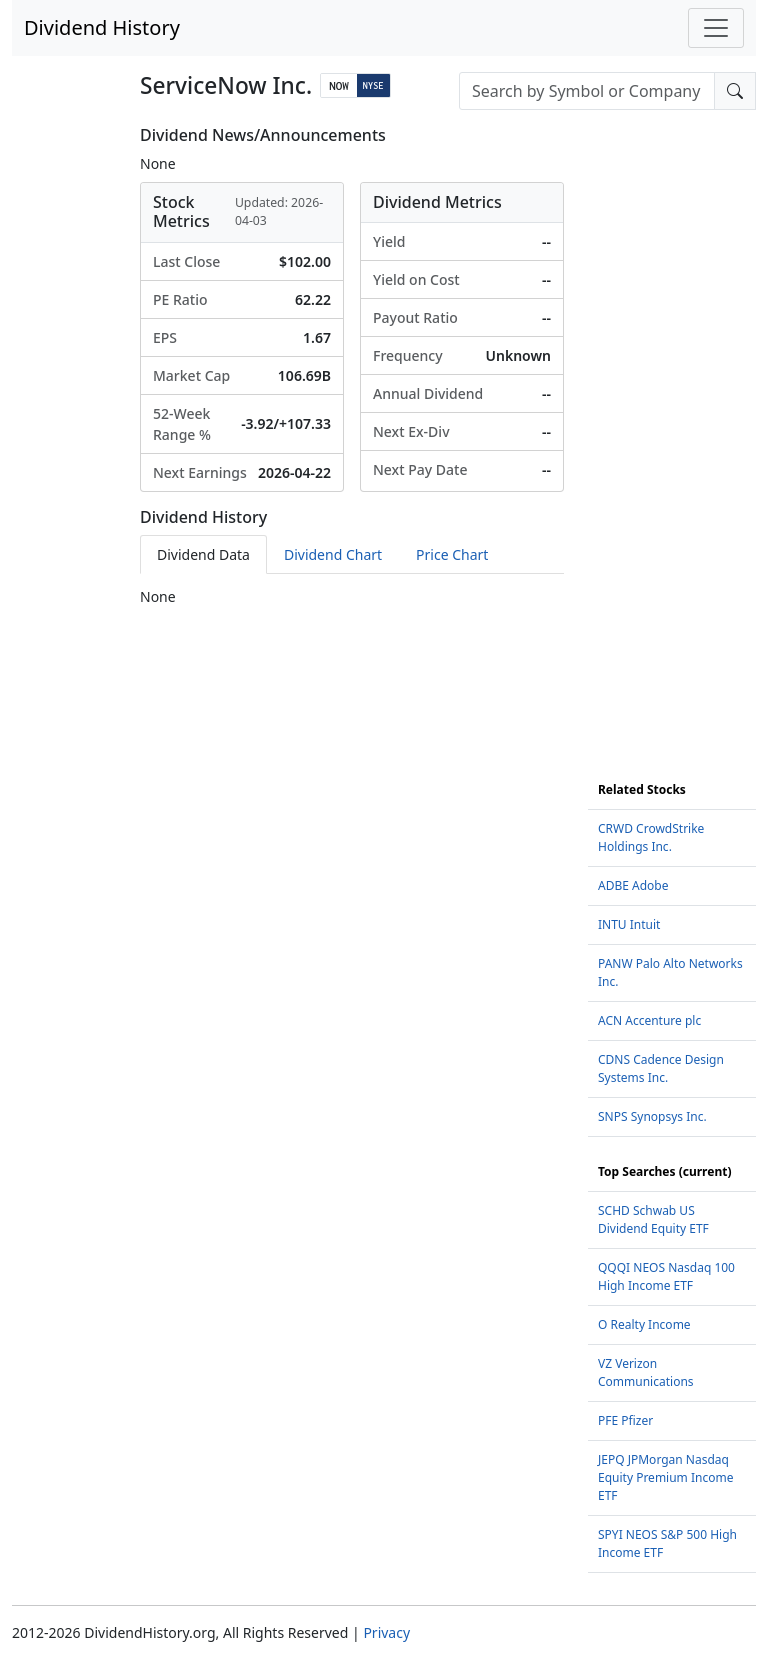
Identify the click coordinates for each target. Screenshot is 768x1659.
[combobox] (587, 91)
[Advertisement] (672, 426)
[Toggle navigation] (716, 28)
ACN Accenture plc (649, 1020)
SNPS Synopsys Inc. (652, 1116)
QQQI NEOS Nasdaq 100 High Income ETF (666, 1276)
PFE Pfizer (625, 1420)
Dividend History (102, 27)
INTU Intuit (629, 924)
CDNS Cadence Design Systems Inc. (661, 1068)
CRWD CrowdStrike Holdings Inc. (651, 837)
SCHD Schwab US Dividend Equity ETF (653, 1219)
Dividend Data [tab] (203, 554)
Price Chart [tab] (452, 554)
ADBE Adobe (633, 885)
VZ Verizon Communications (646, 1372)
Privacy (386, 1632)
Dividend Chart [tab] (333, 554)
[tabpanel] (352, 596)
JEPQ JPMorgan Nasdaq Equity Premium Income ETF (665, 1477)
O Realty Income (644, 1324)
